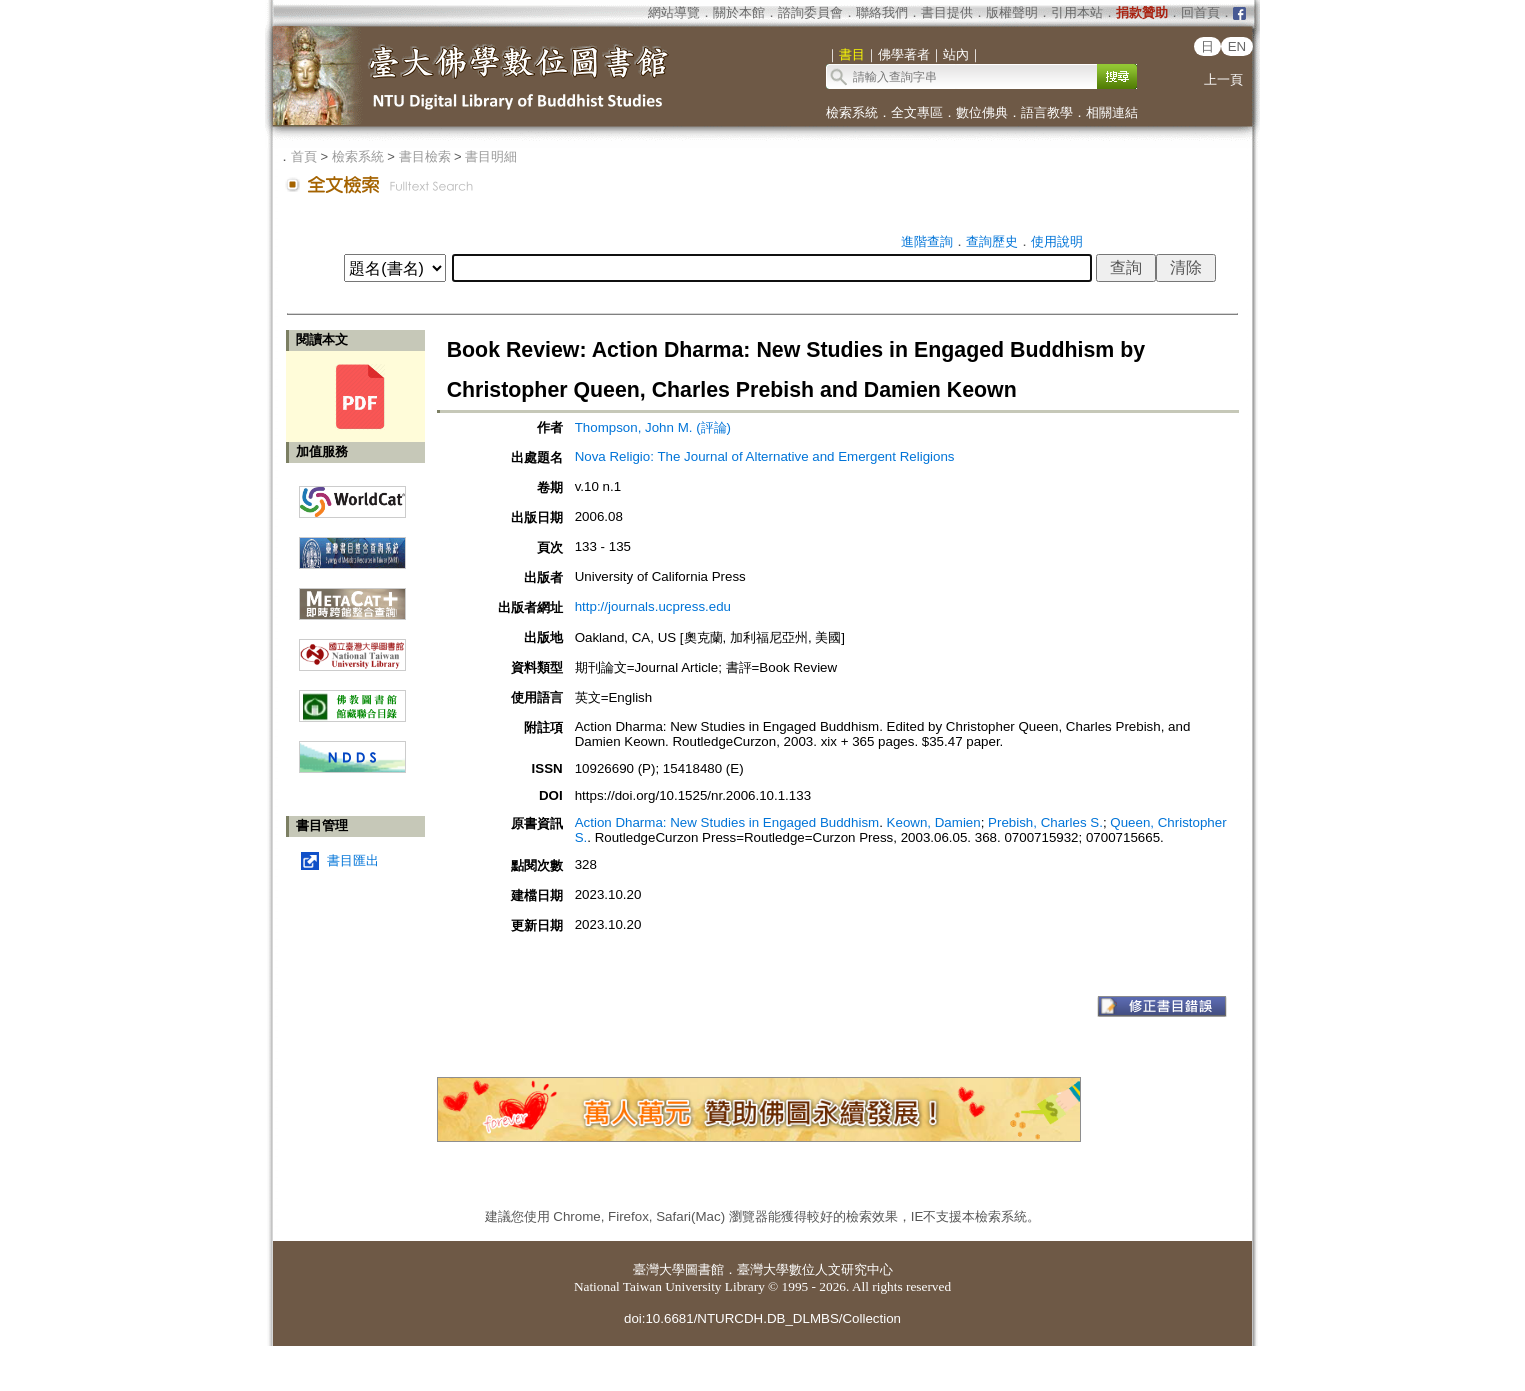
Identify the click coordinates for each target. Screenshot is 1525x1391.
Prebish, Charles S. (1045, 822)
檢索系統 (852, 112)
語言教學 (1047, 112)
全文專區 (917, 112)
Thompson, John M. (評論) (653, 427)
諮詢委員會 (810, 12)
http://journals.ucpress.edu (653, 606)
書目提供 (947, 12)
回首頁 (1200, 12)
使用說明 (1057, 241)
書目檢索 (425, 156)
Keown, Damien (934, 822)
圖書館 (704, 1269)
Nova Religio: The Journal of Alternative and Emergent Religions (765, 456)
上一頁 (1223, 79)
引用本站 (1077, 12)
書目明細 (491, 156)
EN (1237, 46)
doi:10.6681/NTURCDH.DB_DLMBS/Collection (762, 1318)
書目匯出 (353, 860)
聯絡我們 (882, 12)
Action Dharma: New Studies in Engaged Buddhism (727, 822)
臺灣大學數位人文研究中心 (815, 1269)
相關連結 (1112, 112)
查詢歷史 (992, 241)
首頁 (304, 156)
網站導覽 (674, 12)
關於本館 (739, 12)
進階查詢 (927, 241)
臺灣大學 (659, 1269)
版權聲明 (1012, 12)
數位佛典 (982, 112)
